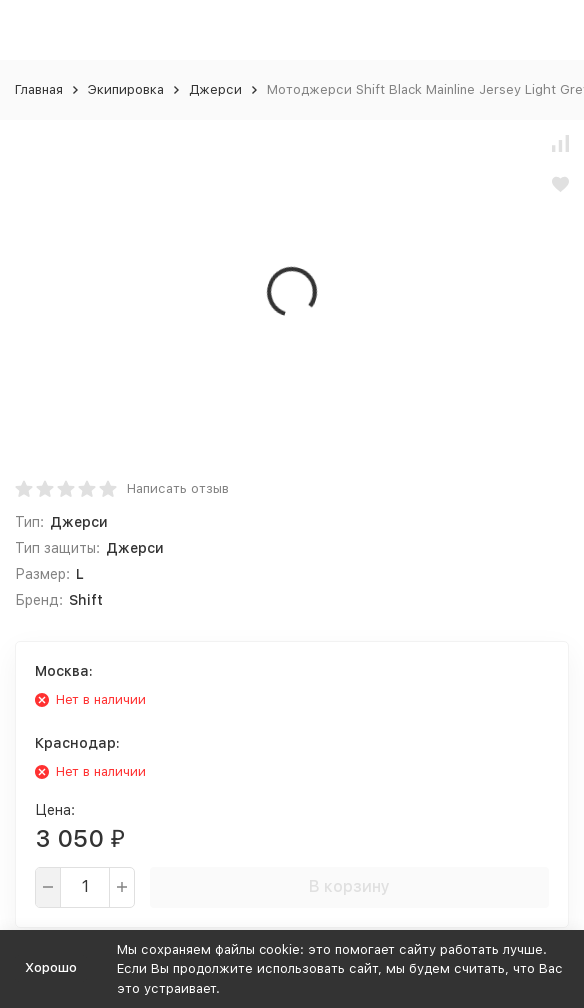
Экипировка (126, 89)
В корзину (349, 886)
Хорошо (51, 967)
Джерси (215, 89)
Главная (39, 89)
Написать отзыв (178, 488)
